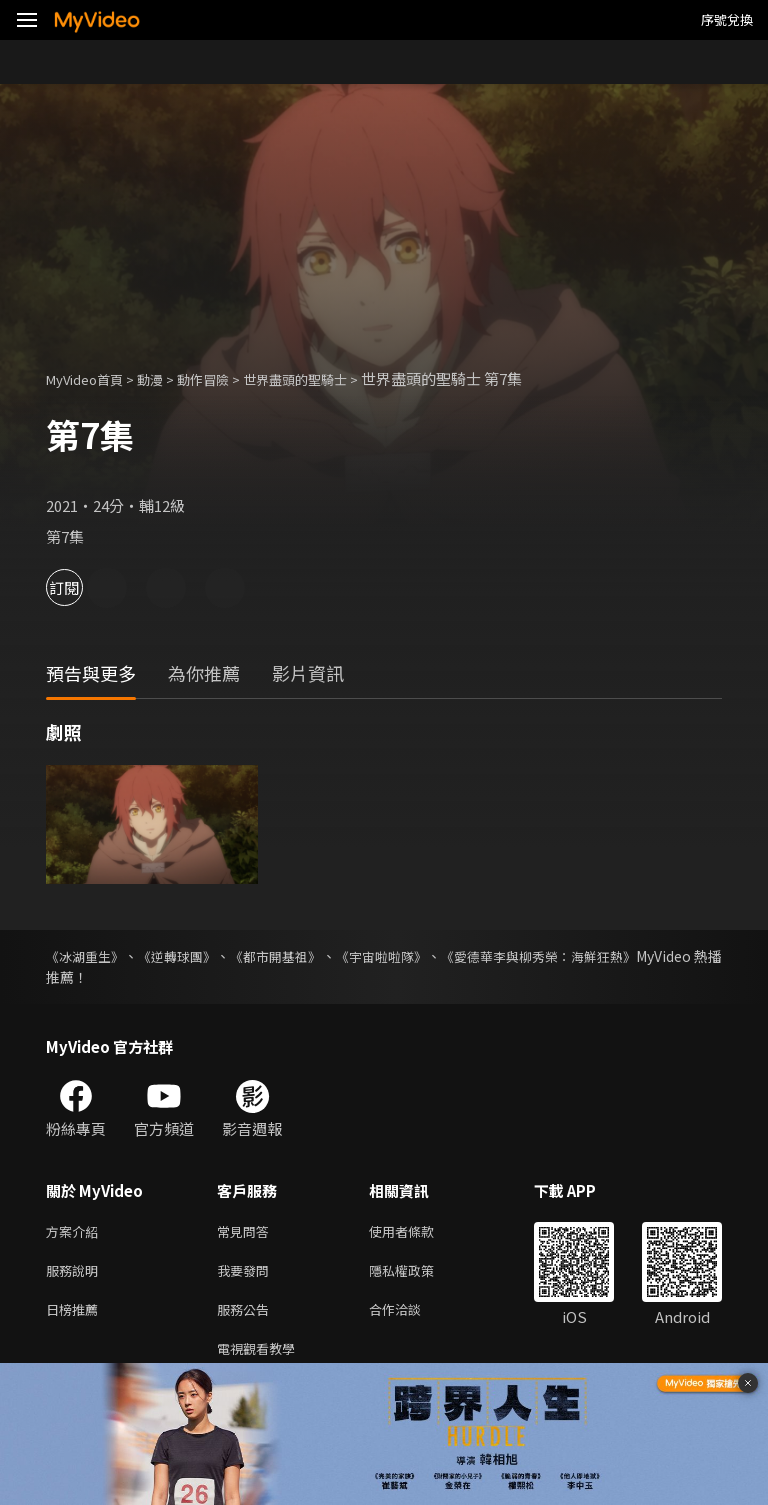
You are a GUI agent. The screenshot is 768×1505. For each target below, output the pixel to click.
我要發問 (247, 1274)
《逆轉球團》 (198, 956)
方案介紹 (76, 1232)
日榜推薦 (76, 1316)
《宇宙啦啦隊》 (438, 956)
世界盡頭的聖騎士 (329, 378)
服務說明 (76, 1274)
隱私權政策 (418, 1274)
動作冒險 (225, 378)
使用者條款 (418, 1232)
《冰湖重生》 (88, 956)
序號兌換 (727, 19)
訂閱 (86, 587)
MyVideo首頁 (91, 378)
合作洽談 (411, 1316)
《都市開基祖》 (314, 956)
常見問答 (247, 1232)
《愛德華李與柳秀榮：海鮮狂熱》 (617, 956)
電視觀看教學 (262, 1358)
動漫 (166, 378)
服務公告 (247, 1316)
